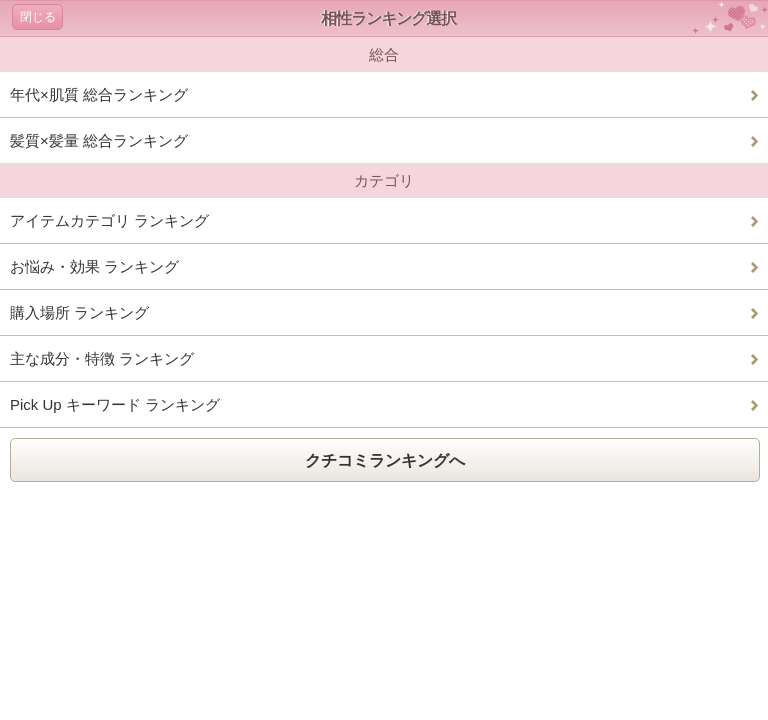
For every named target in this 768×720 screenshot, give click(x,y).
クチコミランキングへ (385, 460)
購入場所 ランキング (79, 312)
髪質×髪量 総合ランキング (99, 140)
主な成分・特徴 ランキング (102, 358)
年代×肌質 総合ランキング (99, 94)
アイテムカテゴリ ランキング (109, 220)
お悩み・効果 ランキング (94, 266)
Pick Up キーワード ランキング (115, 404)
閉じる (38, 17)
